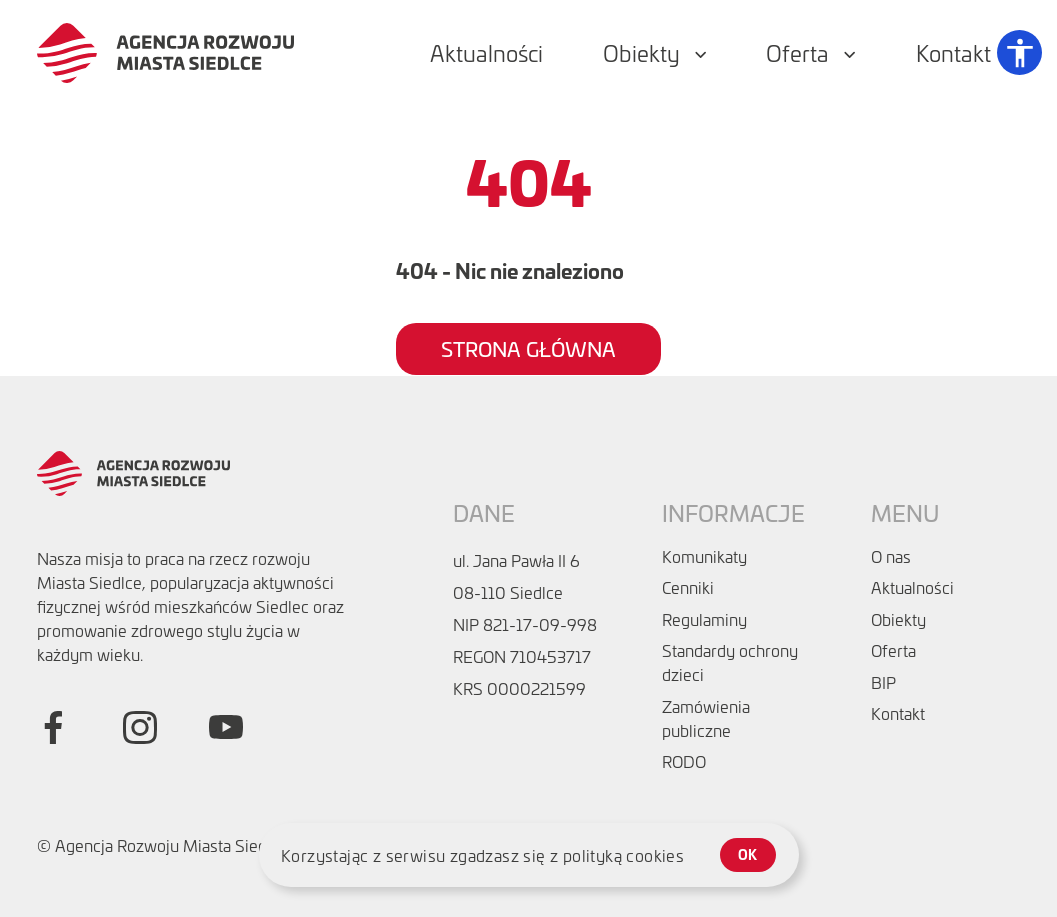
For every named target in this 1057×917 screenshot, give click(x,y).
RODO (684, 761)
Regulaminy (704, 619)
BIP (883, 682)
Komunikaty (704, 556)
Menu (905, 512)
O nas (891, 556)
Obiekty (898, 619)
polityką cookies (623, 855)
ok (747, 854)
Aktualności (912, 587)
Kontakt (898, 713)
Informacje (733, 512)
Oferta (893, 650)
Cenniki (688, 587)
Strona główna (528, 348)
